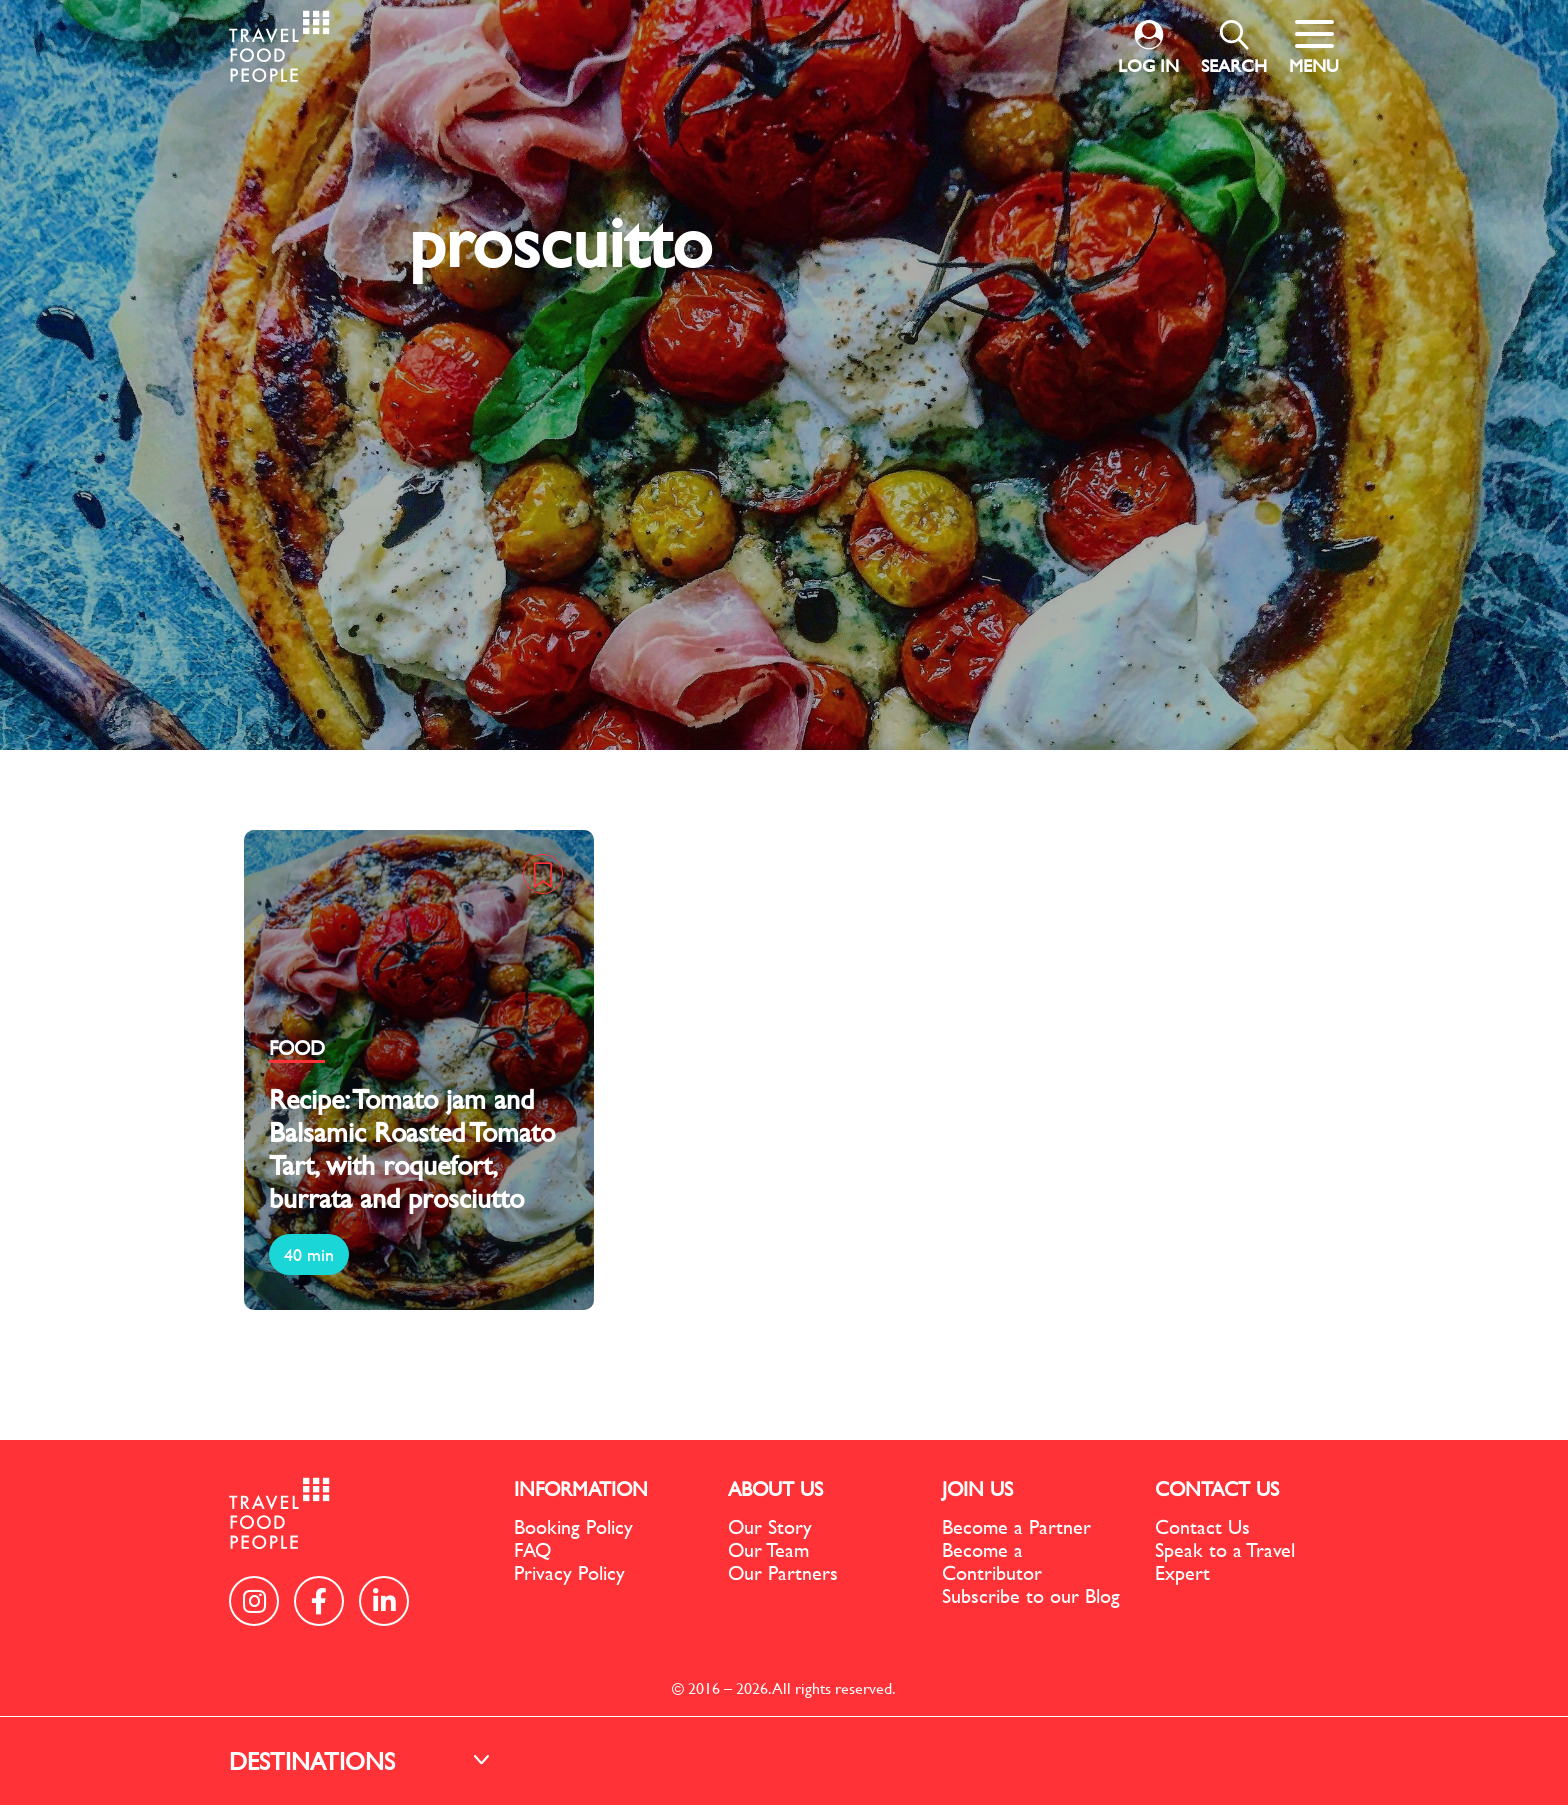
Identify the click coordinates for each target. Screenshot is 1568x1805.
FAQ (532, 1549)
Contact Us (1202, 1526)
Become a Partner (1016, 1526)
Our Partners (783, 1572)
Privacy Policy (569, 1572)
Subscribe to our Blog (1031, 1595)
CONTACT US (1217, 1488)
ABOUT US (775, 1488)
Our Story (770, 1526)
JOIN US (977, 1488)
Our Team (768, 1549)
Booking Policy (573, 1526)
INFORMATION (581, 1488)
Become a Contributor (992, 1561)
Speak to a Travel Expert (1225, 1561)
